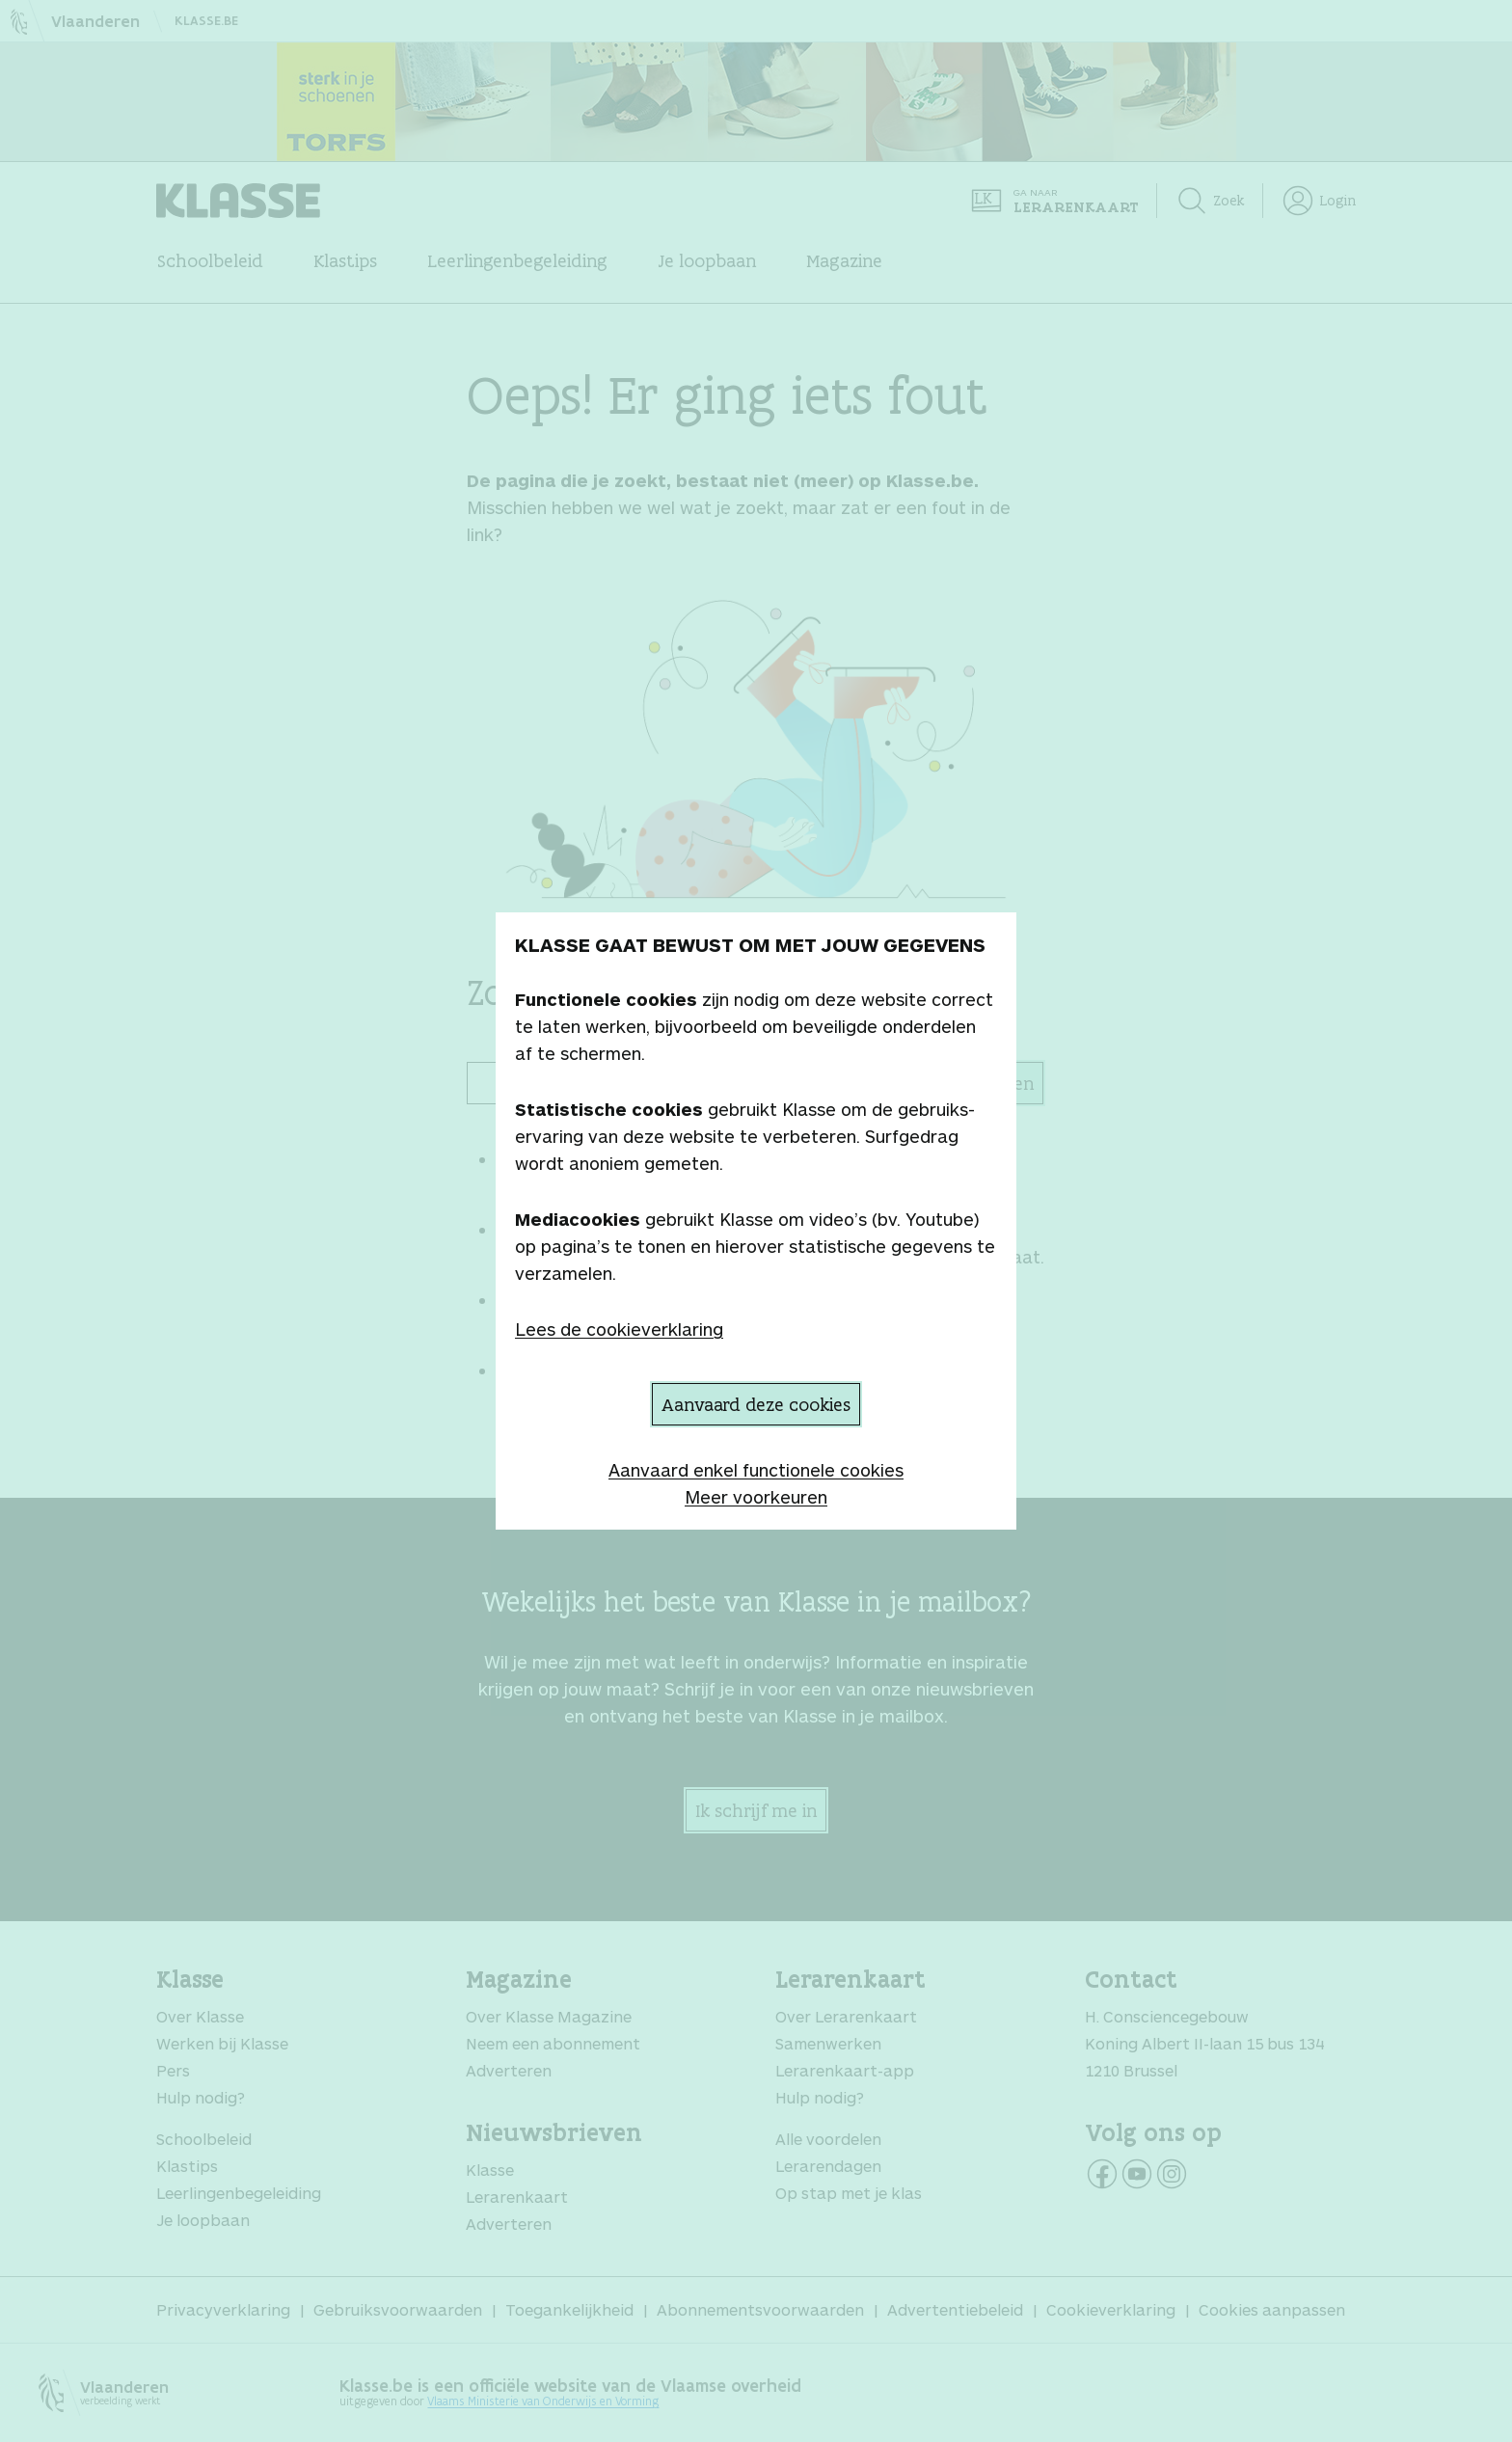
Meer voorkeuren (756, 1496)
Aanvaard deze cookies (756, 1404)
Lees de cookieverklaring (619, 1329)
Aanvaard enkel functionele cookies (756, 1469)
